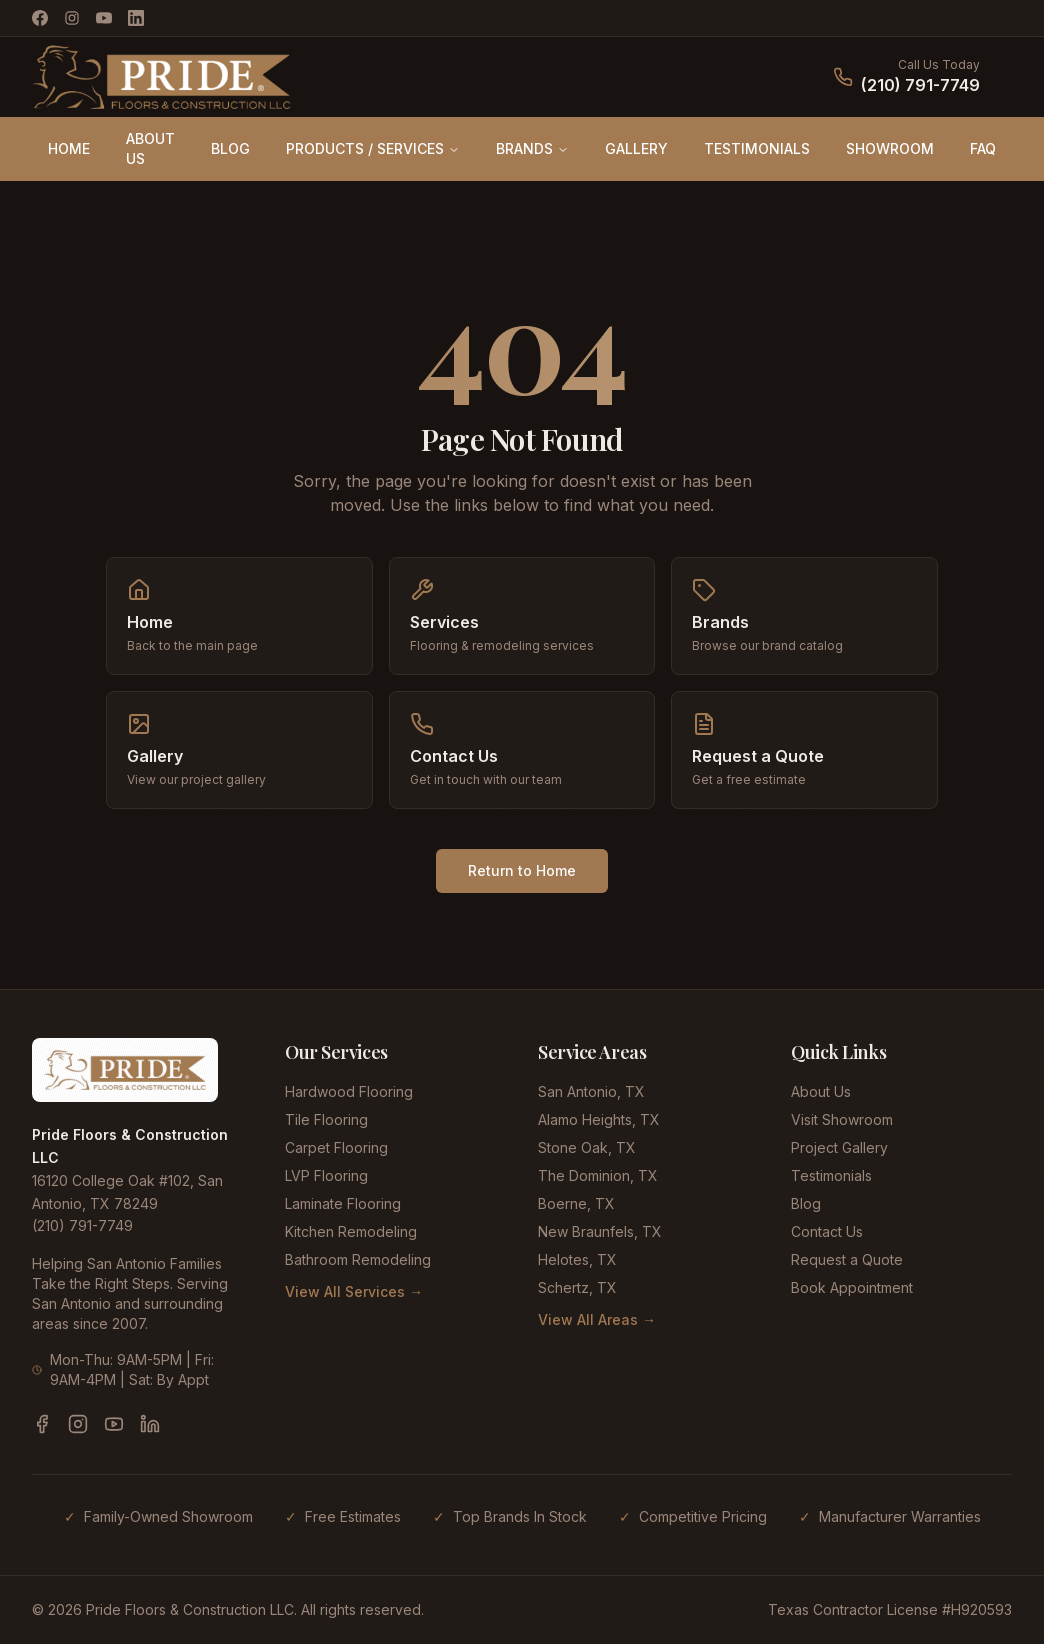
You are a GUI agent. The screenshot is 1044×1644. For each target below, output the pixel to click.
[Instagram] (72, 18)
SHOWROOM (890, 148)
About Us (821, 1091)
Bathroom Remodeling (358, 1259)
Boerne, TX (576, 1203)
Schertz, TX (577, 1287)
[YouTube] (104, 18)
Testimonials (831, 1175)
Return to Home (522, 870)
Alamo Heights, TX (599, 1119)
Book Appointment (852, 1287)
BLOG (230, 148)
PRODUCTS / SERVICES (373, 148)
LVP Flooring (326, 1175)
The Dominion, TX (598, 1175)
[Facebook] (40, 18)
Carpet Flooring (336, 1147)
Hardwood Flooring (349, 1091)
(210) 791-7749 (920, 85)
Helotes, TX (577, 1259)
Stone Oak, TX (587, 1147)
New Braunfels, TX (600, 1231)
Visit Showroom (842, 1119)
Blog (806, 1203)
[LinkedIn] (136, 18)
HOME (69, 148)
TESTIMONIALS (757, 148)
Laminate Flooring (343, 1203)
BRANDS (532, 148)
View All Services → (354, 1291)
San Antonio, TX (591, 1091)
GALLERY (636, 148)
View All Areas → (597, 1319)
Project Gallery (839, 1147)
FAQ (983, 148)
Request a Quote (847, 1259)
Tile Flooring (326, 1119)
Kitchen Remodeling (351, 1231)
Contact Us (827, 1231)
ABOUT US (150, 148)
